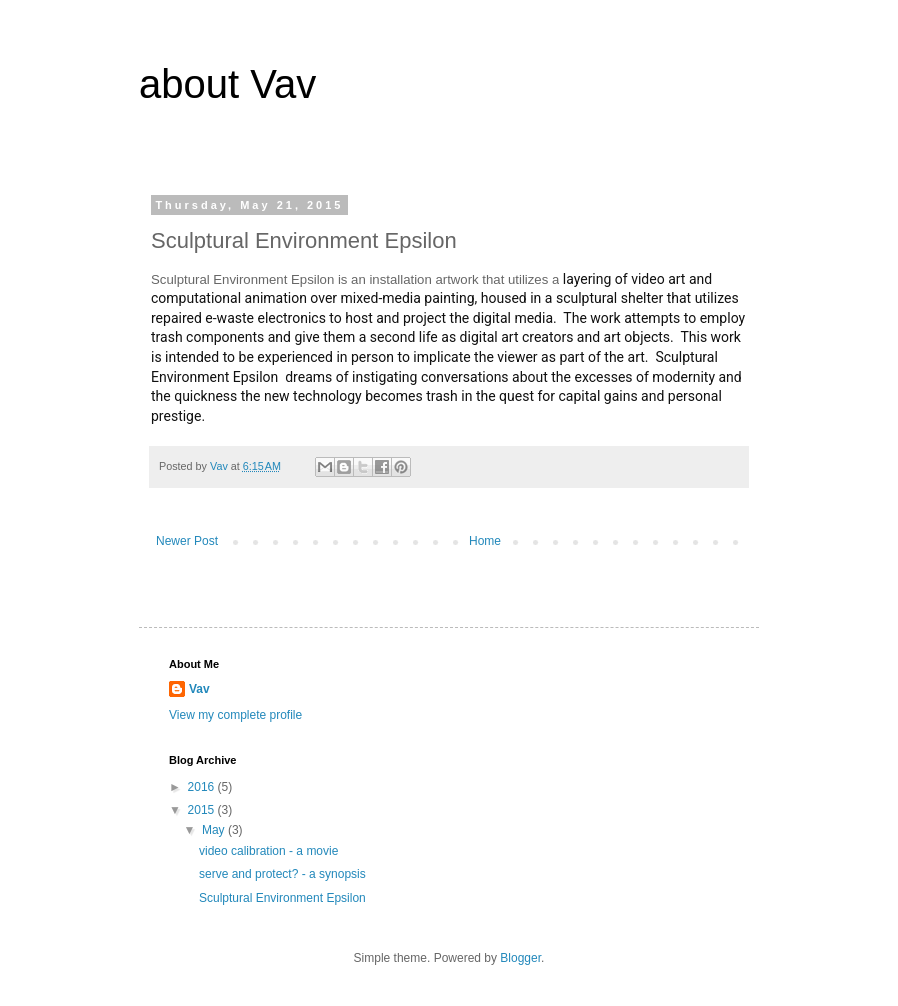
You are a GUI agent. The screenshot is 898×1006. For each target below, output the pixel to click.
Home (485, 541)
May (215, 830)
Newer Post (187, 541)
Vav (199, 689)
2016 (203, 787)
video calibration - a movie (268, 851)
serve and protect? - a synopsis (282, 874)
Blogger (520, 958)
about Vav (227, 84)
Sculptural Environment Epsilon (282, 898)
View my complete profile (235, 715)
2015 (203, 810)
